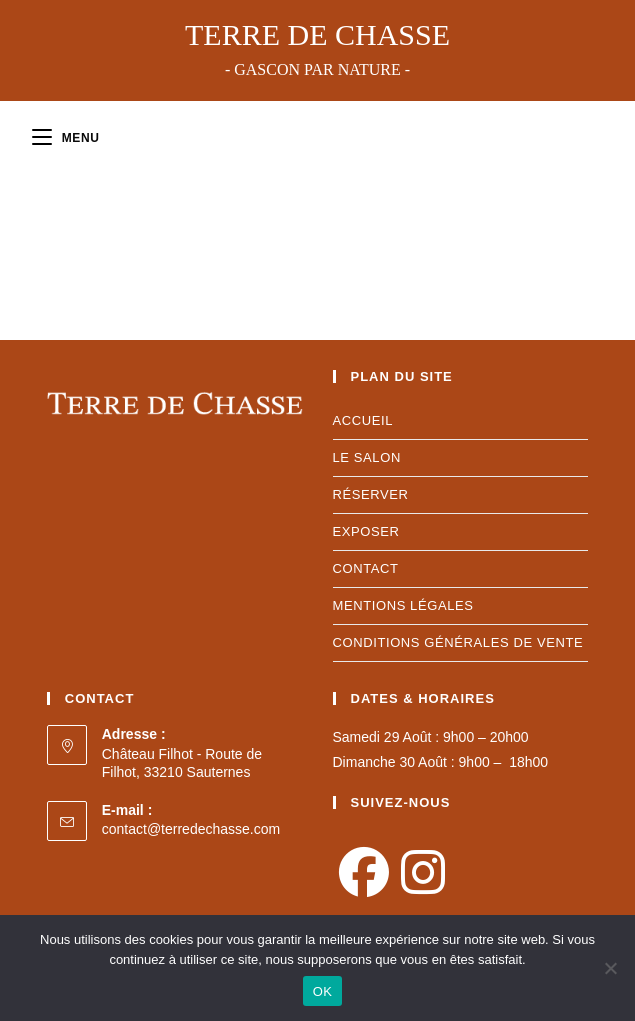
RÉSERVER (371, 494)
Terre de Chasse (317, 48)
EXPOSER (366, 531)
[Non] (610, 968)
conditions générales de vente (458, 642)
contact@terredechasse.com (191, 829)
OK (322, 991)
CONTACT (366, 568)
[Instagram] (423, 874)
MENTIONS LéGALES (403, 605)
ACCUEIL (363, 420)
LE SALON (367, 457)
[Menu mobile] (66, 138)
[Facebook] (364, 874)
